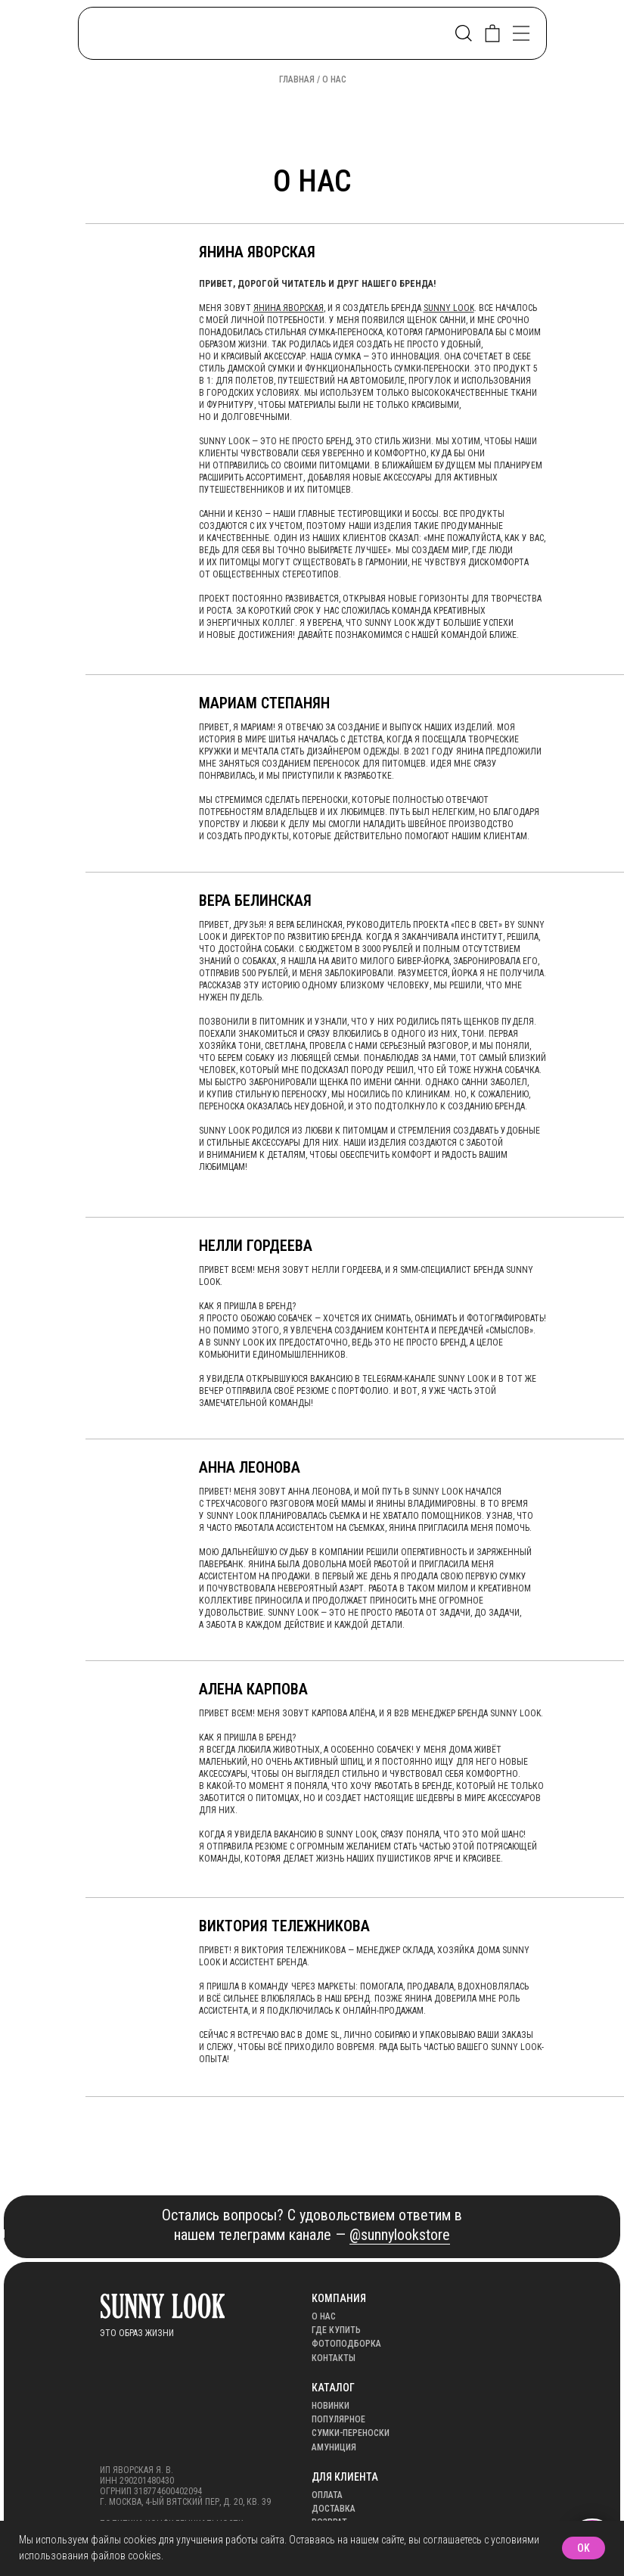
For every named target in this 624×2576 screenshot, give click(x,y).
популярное (338, 2419)
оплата (327, 2495)
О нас (324, 2316)
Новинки (330, 2405)
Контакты (333, 2358)
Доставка (333, 2508)
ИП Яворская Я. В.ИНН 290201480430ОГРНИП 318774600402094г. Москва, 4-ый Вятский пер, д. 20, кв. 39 (185, 2486)
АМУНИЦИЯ (334, 2447)
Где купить (336, 2330)
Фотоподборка (346, 2343)
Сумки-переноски (351, 2433)
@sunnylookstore (399, 2235)
